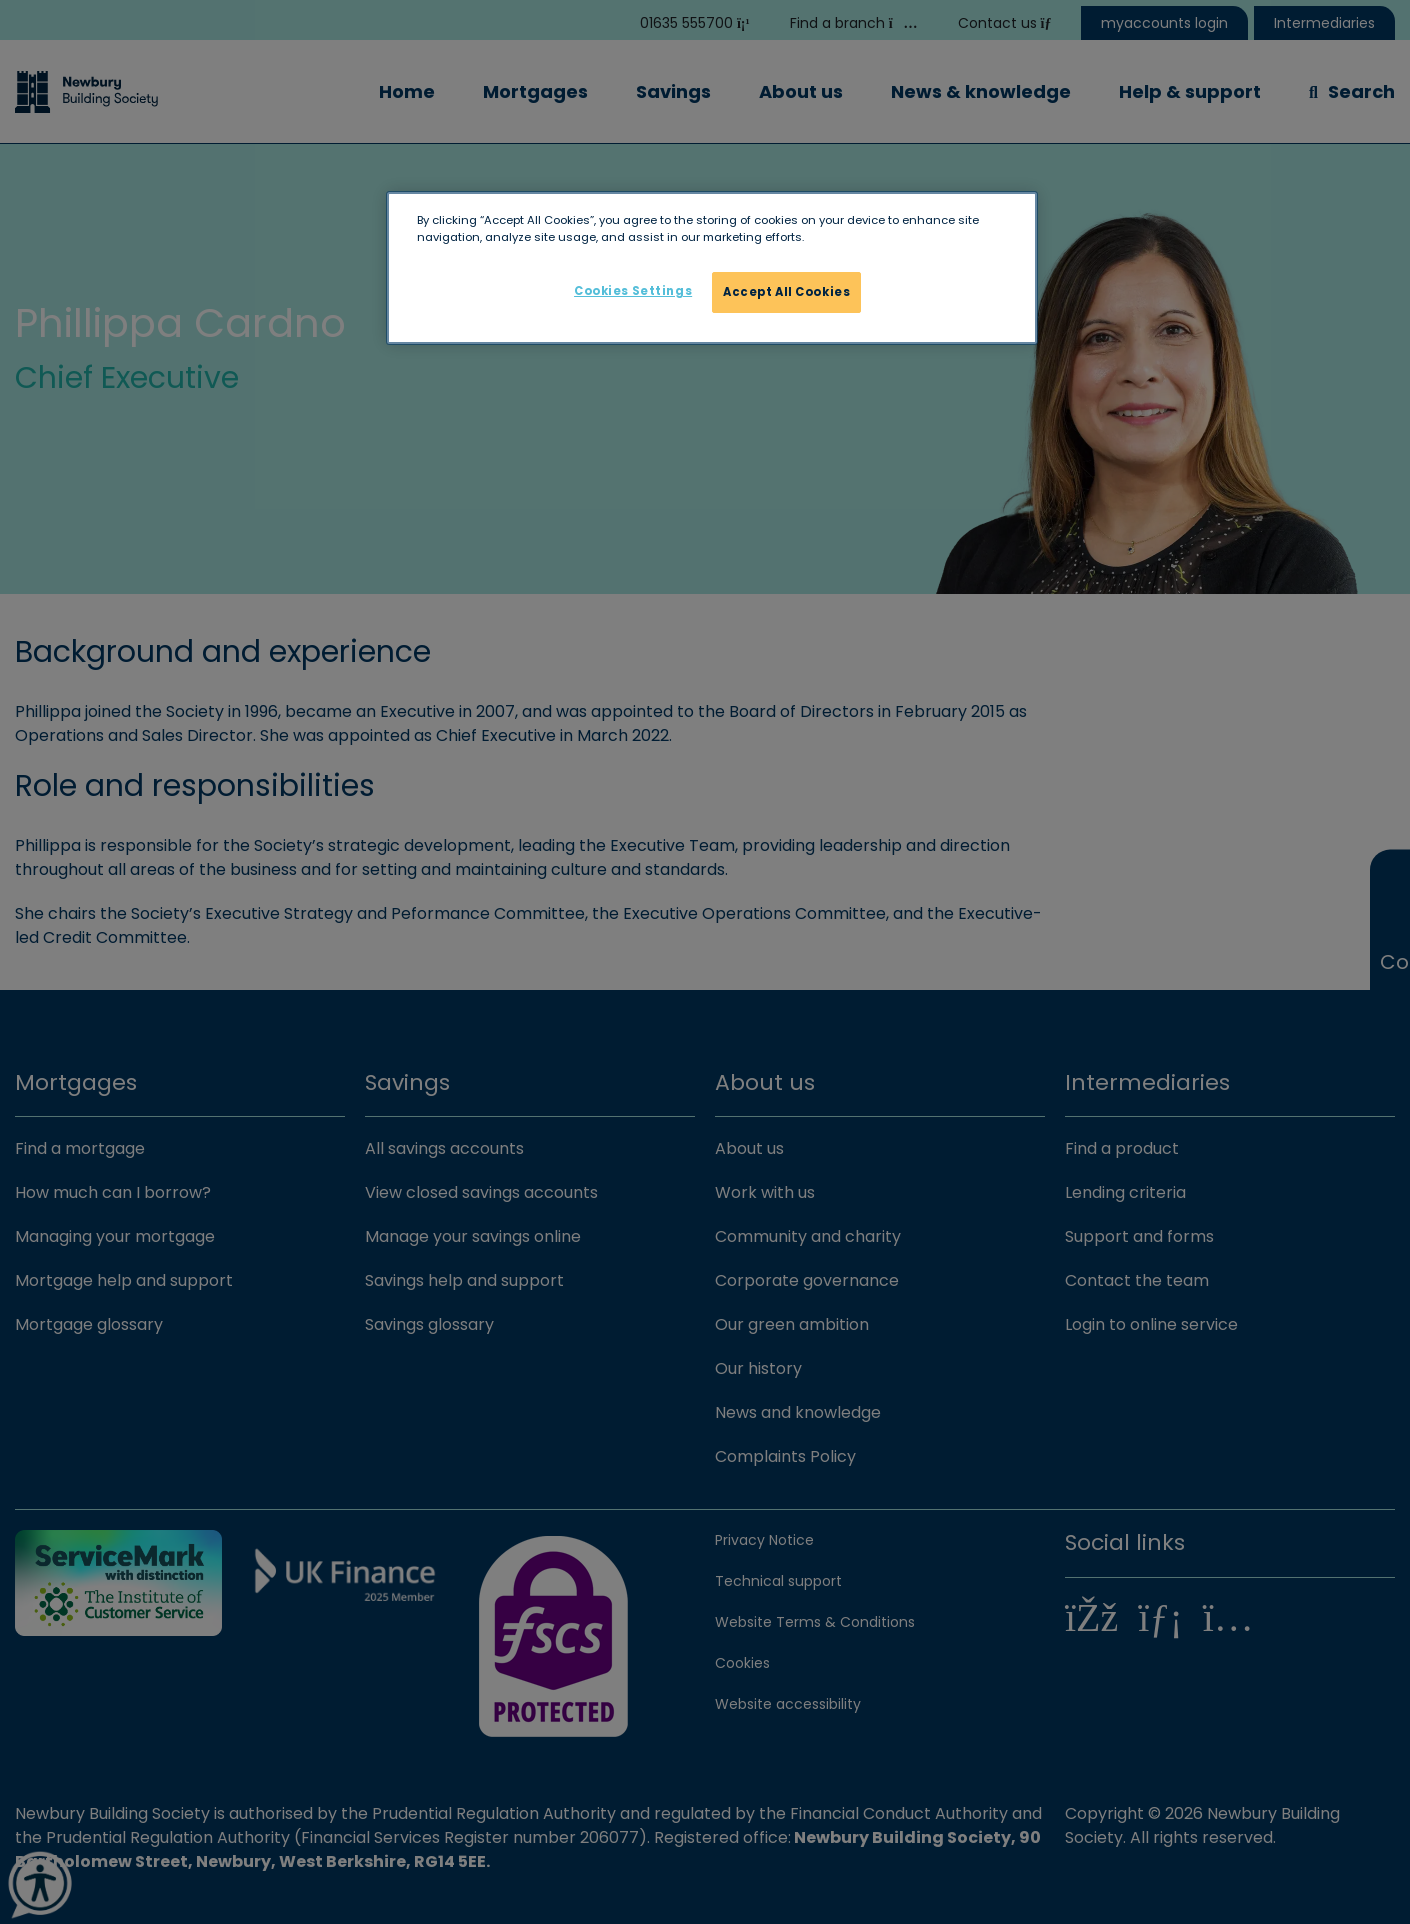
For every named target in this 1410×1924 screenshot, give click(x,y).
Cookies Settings (633, 291)
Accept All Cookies (786, 292)
